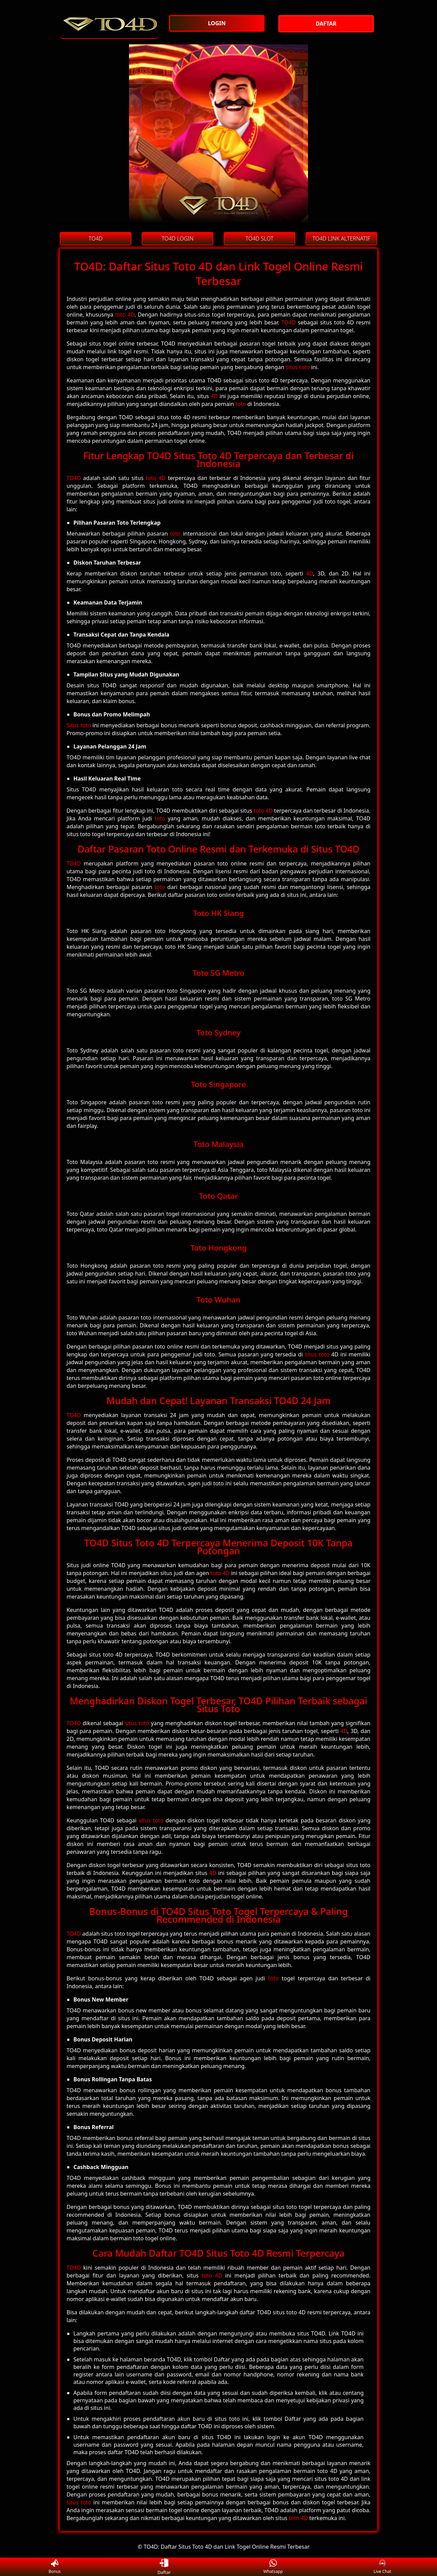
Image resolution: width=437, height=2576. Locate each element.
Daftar (163, 2567)
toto (240, 404)
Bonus (54, 2567)
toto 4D (124, 314)
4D (214, 396)
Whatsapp (273, 2567)
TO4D (288, 322)
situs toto (298, 367)
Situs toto (79, 725)
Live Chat (382, 2567)
